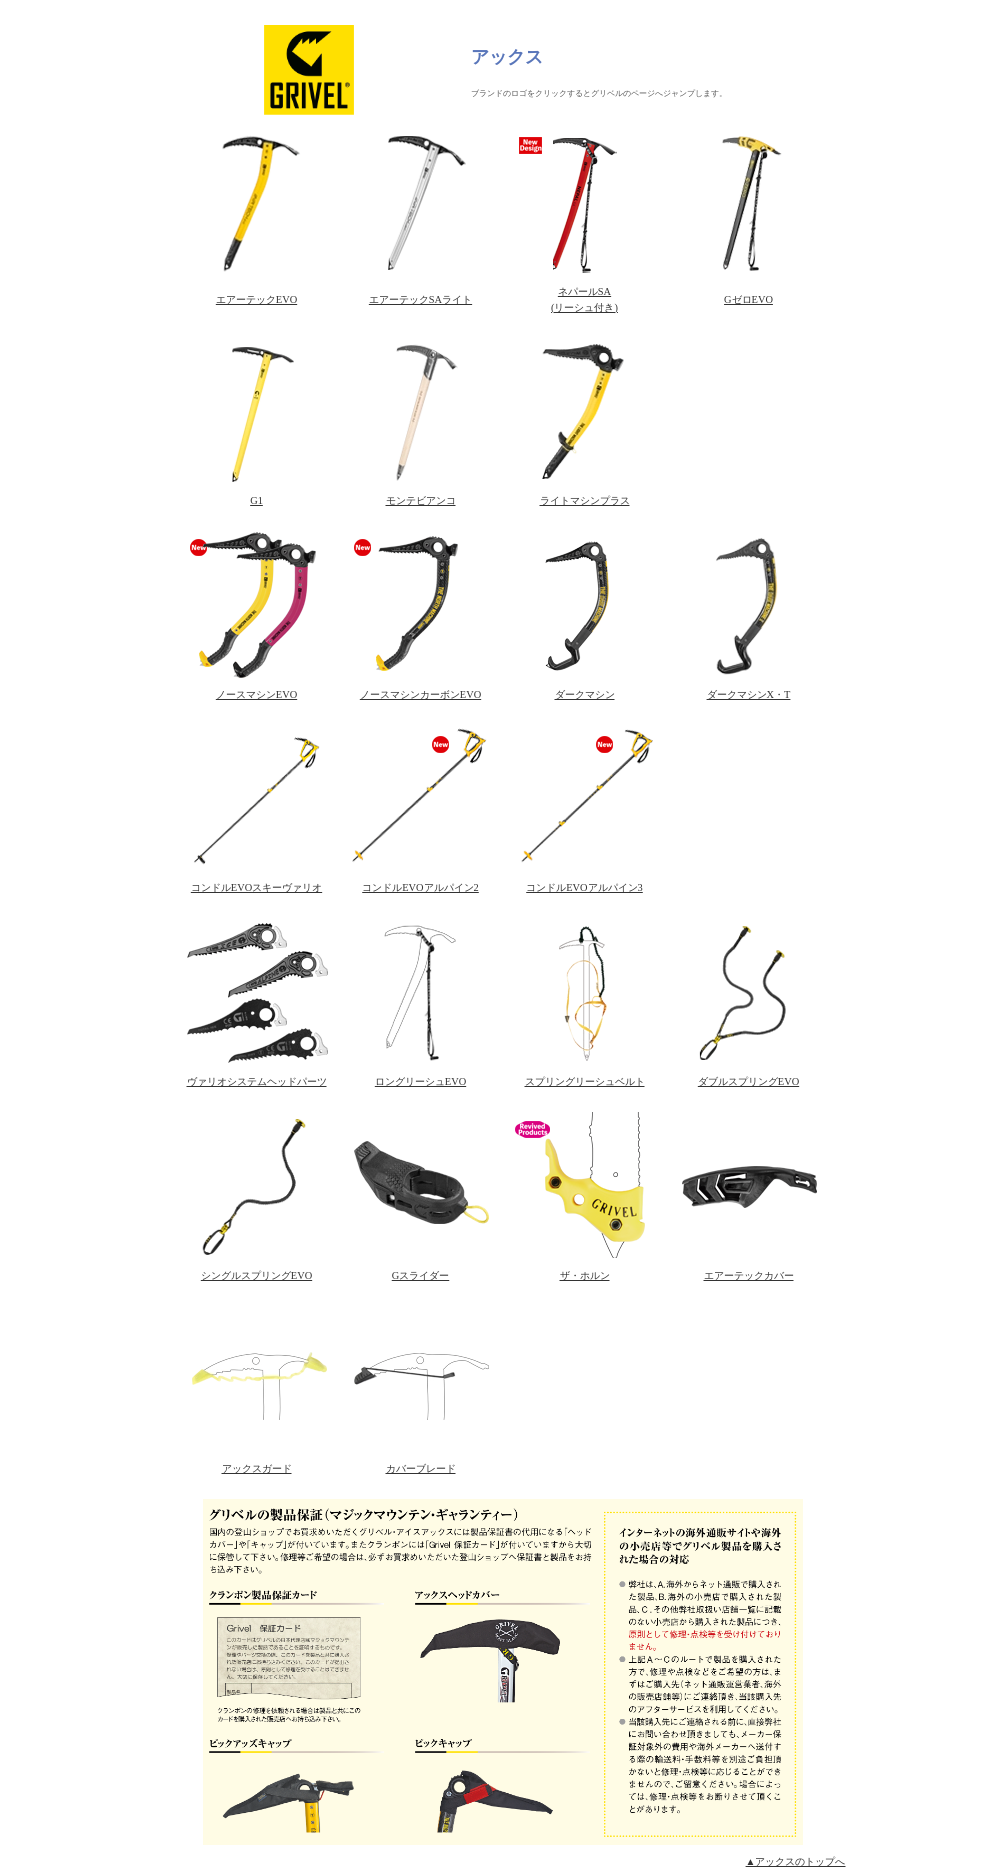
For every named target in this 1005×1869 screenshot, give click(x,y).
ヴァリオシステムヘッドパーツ (257, 1081)
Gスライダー (421, 1275)
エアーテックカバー (749, 1275)
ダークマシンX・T (749, 694)
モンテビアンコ (421, 500)
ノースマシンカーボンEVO (420, 694)
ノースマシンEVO (256, 694)
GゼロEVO (748, 299)
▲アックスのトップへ (796, 1861)
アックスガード (257, 1468)
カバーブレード (421, 1468)
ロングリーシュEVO (420, 1081)
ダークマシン (585, 694)
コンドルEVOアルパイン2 (420, 887)
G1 (256, 500)
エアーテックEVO (256, 299)
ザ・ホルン (585, 1275)
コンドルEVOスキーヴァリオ (256, 887)
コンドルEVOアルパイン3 (584, 887)
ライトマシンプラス (585, 500)
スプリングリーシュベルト (585, 1081)
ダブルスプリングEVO (748, 1081)
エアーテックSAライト (420, 299)
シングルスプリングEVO (256, 1275)
